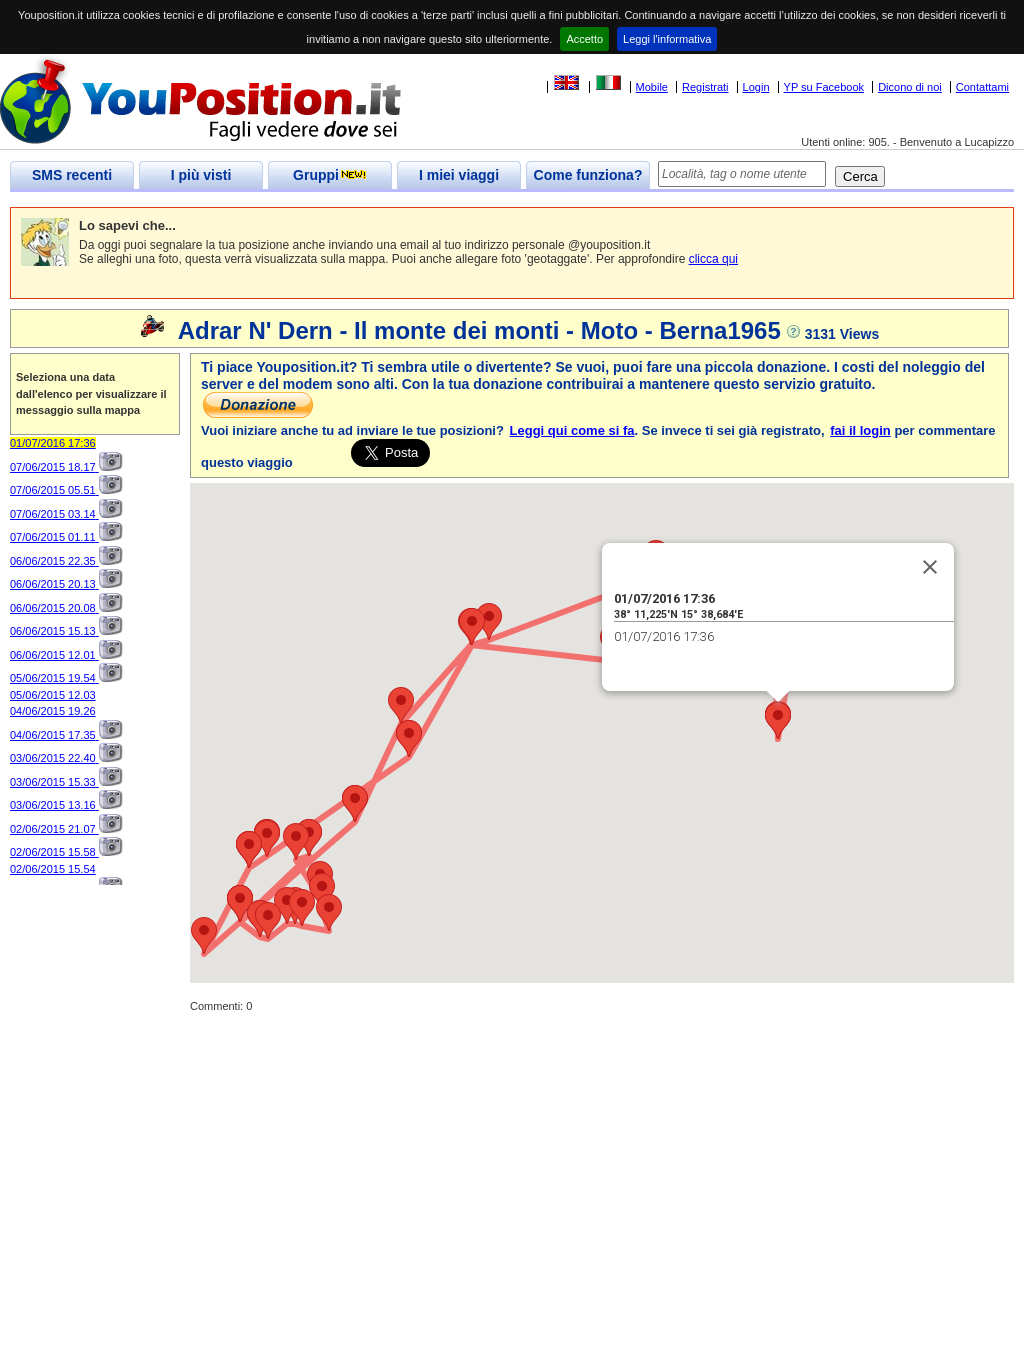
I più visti (201, 175)
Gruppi (330, 175)
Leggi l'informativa (667, 39)
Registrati (705, 87)
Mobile (652, 87)
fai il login (860, 430)
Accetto (584, 39)
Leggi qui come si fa (572, 430)
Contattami (982, 87)
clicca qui (713, 259)
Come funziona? (588, 175)
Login (756, 87)
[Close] (930, 567)
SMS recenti (72, 175)
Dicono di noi (910, 87)
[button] (401, 705)
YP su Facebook (824, 87)
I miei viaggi (459, 175)
